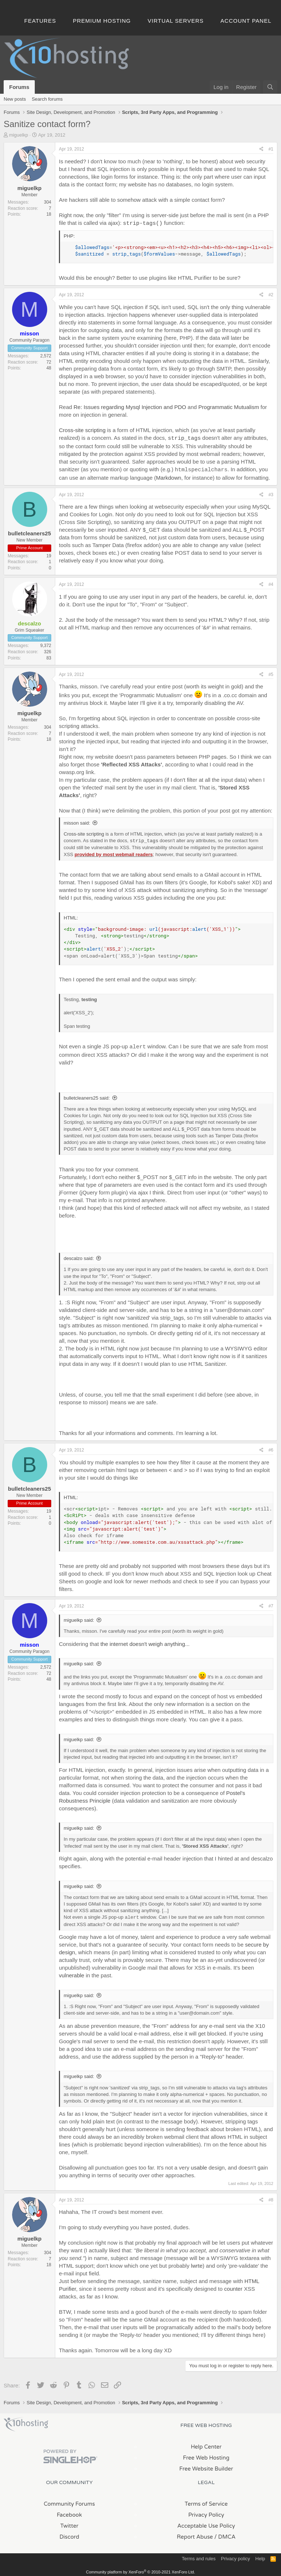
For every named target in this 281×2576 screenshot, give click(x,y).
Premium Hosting (102, 21)
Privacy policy (235, 2555)
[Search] (270, 87)
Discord (69, 2534)
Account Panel (246, 21)
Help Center (206, 2444)
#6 (271, 1447)
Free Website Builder (206, 2465)
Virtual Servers (176, 21)
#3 (271, 492)
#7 (271, 1603)
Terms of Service (206, 2501)
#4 (271, 582)
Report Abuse (195, 2534)
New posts (15, 99)
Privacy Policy (206, 2512)
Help (260, 2555)
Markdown (168, 475)
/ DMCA (225, 2534)
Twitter (69, 2523)
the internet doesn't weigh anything (142, 1641)
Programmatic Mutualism (228, 406)
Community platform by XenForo (140, 2569)
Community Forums (69, 2501)
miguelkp (18, 135)
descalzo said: (79, 1255)
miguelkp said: (79, 1617)
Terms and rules (199, 2555)
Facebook (69, 2512)
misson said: (77, 821)
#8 (271, 2197)
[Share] (261, 149)
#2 (271, 294)
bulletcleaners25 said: (87, 1095)
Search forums (47, 99)
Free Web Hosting (206, 2455)
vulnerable (71, 1972)
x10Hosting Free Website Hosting (26, 2421)
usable (199, 2164)
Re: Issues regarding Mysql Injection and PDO (130, 406)
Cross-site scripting (82, 429)
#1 (271, 149)
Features (40, 21)
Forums (19, 87)
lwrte (197, 2263)
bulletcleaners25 (29, 531)
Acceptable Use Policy (206, 2523)
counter (233, 2286)
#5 (271, 672)
